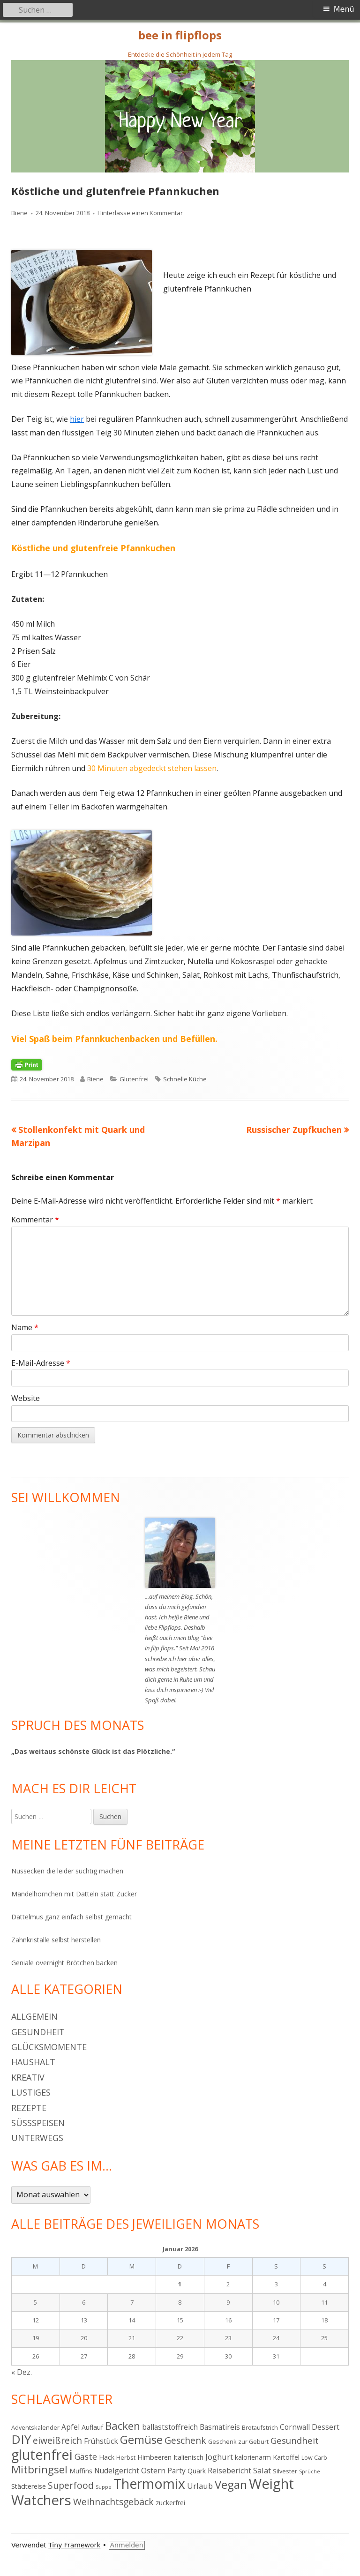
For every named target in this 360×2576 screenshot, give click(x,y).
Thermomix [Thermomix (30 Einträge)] (149, 2484)
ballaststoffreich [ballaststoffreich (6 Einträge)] (170, 2427)
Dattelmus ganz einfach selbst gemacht (71, 1916)
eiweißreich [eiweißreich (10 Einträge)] (57, 2440)
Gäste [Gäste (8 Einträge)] (86, 2456)
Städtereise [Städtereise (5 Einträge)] (28, 2486)
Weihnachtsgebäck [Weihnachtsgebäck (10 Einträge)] (113, 2501)
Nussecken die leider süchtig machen (67, 1870)
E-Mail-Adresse (40, 1363)
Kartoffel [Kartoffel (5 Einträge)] (286, 2457)
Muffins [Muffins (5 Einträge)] (80, 2470)
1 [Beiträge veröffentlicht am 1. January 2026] (179, 2284)
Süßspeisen (38, 2122)
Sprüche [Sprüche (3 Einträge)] (309, 2471)
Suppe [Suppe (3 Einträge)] (104, 2487)
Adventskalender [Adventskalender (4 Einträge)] (35, 2427)
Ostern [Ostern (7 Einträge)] (153, 2470)
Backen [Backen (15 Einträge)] (122, 2426)
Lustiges (31, 2092)
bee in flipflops (180, 35)
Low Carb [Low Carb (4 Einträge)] (314, 2457)
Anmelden (126, 2545)
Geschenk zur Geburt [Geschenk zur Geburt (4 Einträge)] (238, 2441)
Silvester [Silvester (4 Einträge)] (285, 2471)
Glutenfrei (134, 1079)
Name (24, 1327)
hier (77, 419)
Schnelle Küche (185, 1079)
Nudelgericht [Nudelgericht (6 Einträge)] (116, 2470)
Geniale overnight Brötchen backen (64, 1962)
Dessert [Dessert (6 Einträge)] (325, 2427)
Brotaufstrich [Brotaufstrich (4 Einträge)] (260, 2427)
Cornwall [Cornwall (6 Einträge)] (295, 2427)
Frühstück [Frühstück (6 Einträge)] (101, 2441)
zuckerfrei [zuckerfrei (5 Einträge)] (170, 2502)
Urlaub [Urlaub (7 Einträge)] (200, 2485)
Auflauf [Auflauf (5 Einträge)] (92, 2427)
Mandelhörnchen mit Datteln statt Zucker (74, 1893)
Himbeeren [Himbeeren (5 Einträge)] (154, 2457)
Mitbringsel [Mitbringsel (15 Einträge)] (39, 2469)
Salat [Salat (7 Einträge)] (262, 2470)
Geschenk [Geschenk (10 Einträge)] (185, 2440)
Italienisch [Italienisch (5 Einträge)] (188, 2457)
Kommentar (35, 1219)
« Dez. (21, 2372)
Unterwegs (37, 2137)
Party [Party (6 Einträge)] (176, 2470)
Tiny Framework (74, 2545)
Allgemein (34, 2016)
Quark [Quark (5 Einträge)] (197, 2470)
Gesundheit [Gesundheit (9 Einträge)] (294, 2440)
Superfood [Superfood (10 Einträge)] (71, 2485)
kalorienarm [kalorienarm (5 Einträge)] (253, 2457)
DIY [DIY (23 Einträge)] (21, 2439)
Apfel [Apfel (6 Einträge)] (70, 2427)
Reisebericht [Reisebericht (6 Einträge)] (229, 2470)
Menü (344, 9)
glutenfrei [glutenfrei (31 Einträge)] (42, 2454)
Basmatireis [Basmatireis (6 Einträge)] (220, 2427)
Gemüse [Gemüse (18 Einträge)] (141, 2439)
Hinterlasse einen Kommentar (140, 213)
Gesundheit (38, 2031)
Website (25, 1398)
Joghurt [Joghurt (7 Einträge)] (219, 2456)
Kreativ (28, 2077)
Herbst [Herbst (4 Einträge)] (125, 2457)
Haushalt (33, 2061)
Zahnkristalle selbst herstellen (56, 1939)
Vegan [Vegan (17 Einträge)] (231, 2484)
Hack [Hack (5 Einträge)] (106, 2457)
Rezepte (28, 2107)
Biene (19, 213)
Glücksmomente (49, 2046)
